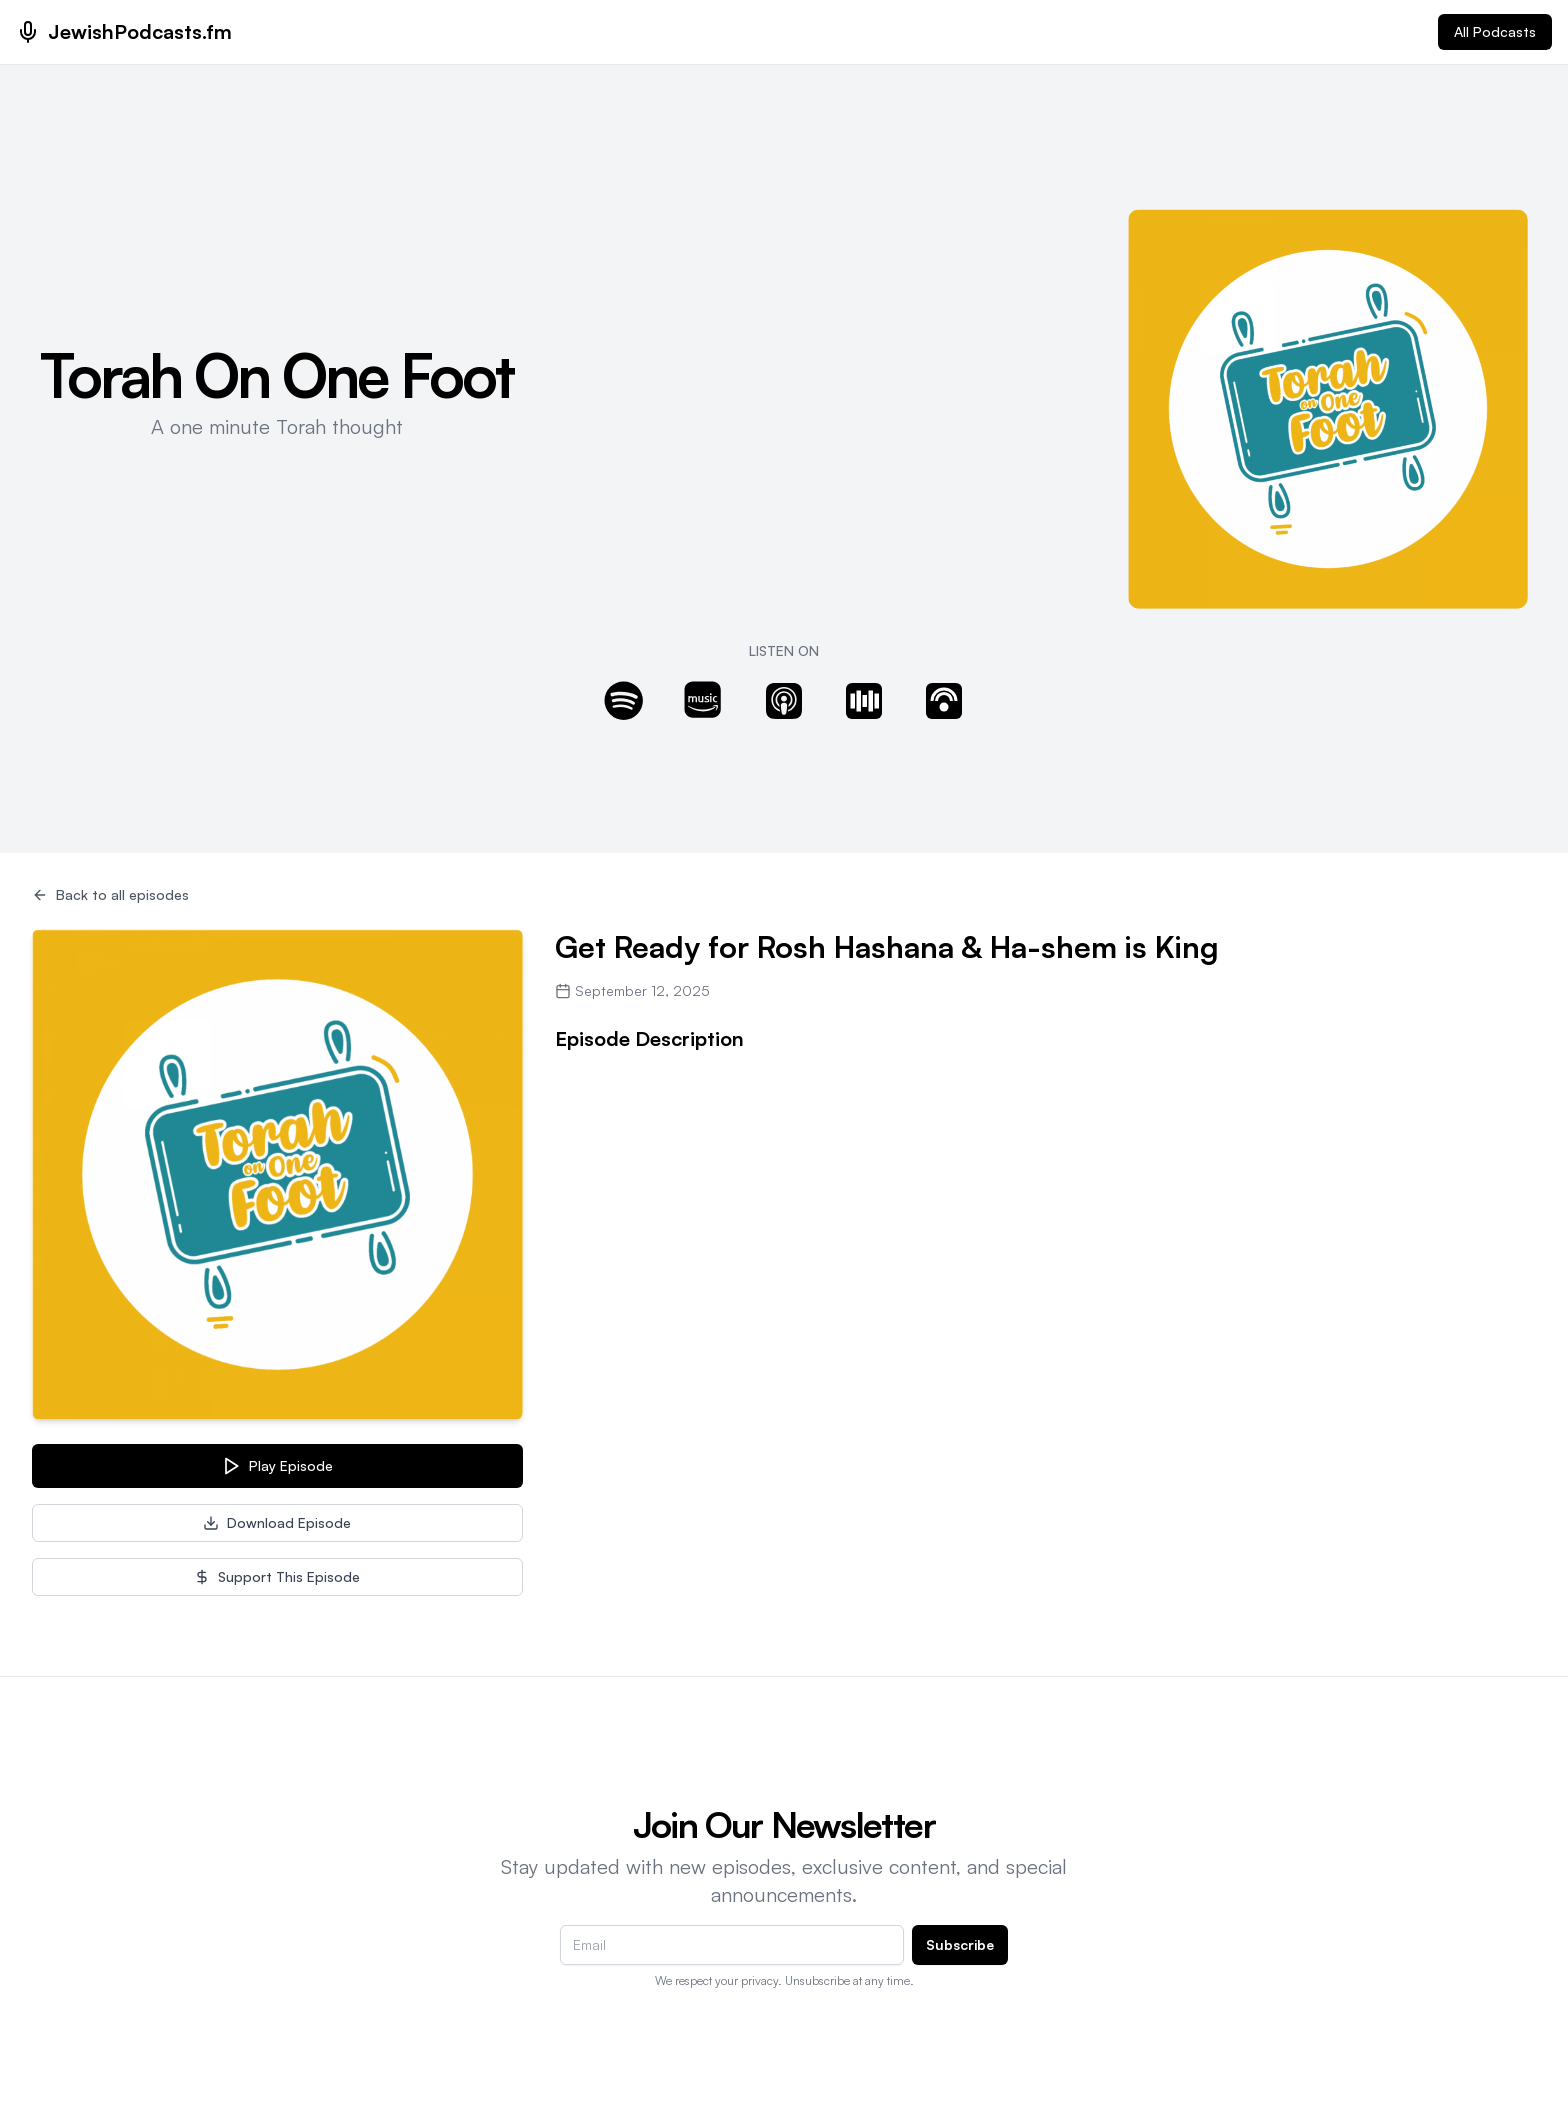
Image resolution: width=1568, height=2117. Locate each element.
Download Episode (277, 1522)
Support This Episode (277, 1576)
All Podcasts (1495, 31)
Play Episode (277, 1466)
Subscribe (960, 1944)
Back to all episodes (110, 894)
